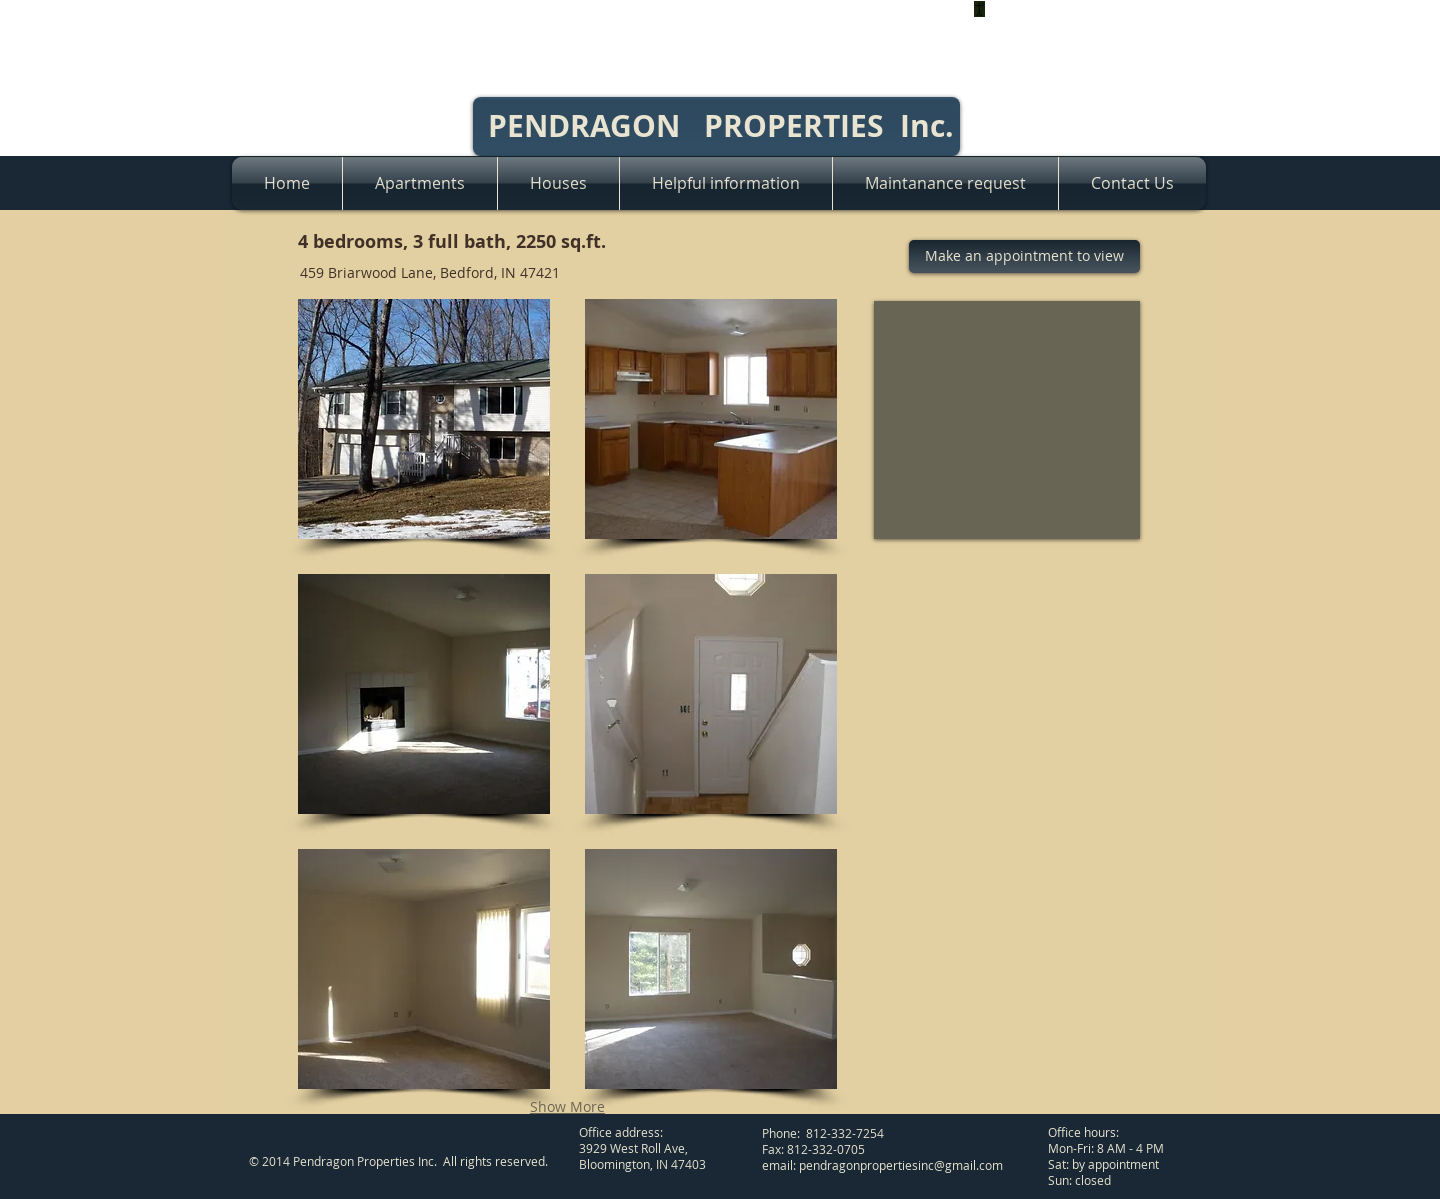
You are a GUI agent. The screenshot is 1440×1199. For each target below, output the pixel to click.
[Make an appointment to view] (1024, 256)
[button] (424, 419)
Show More (567, 1106)
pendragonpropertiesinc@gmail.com (901, 1165)
